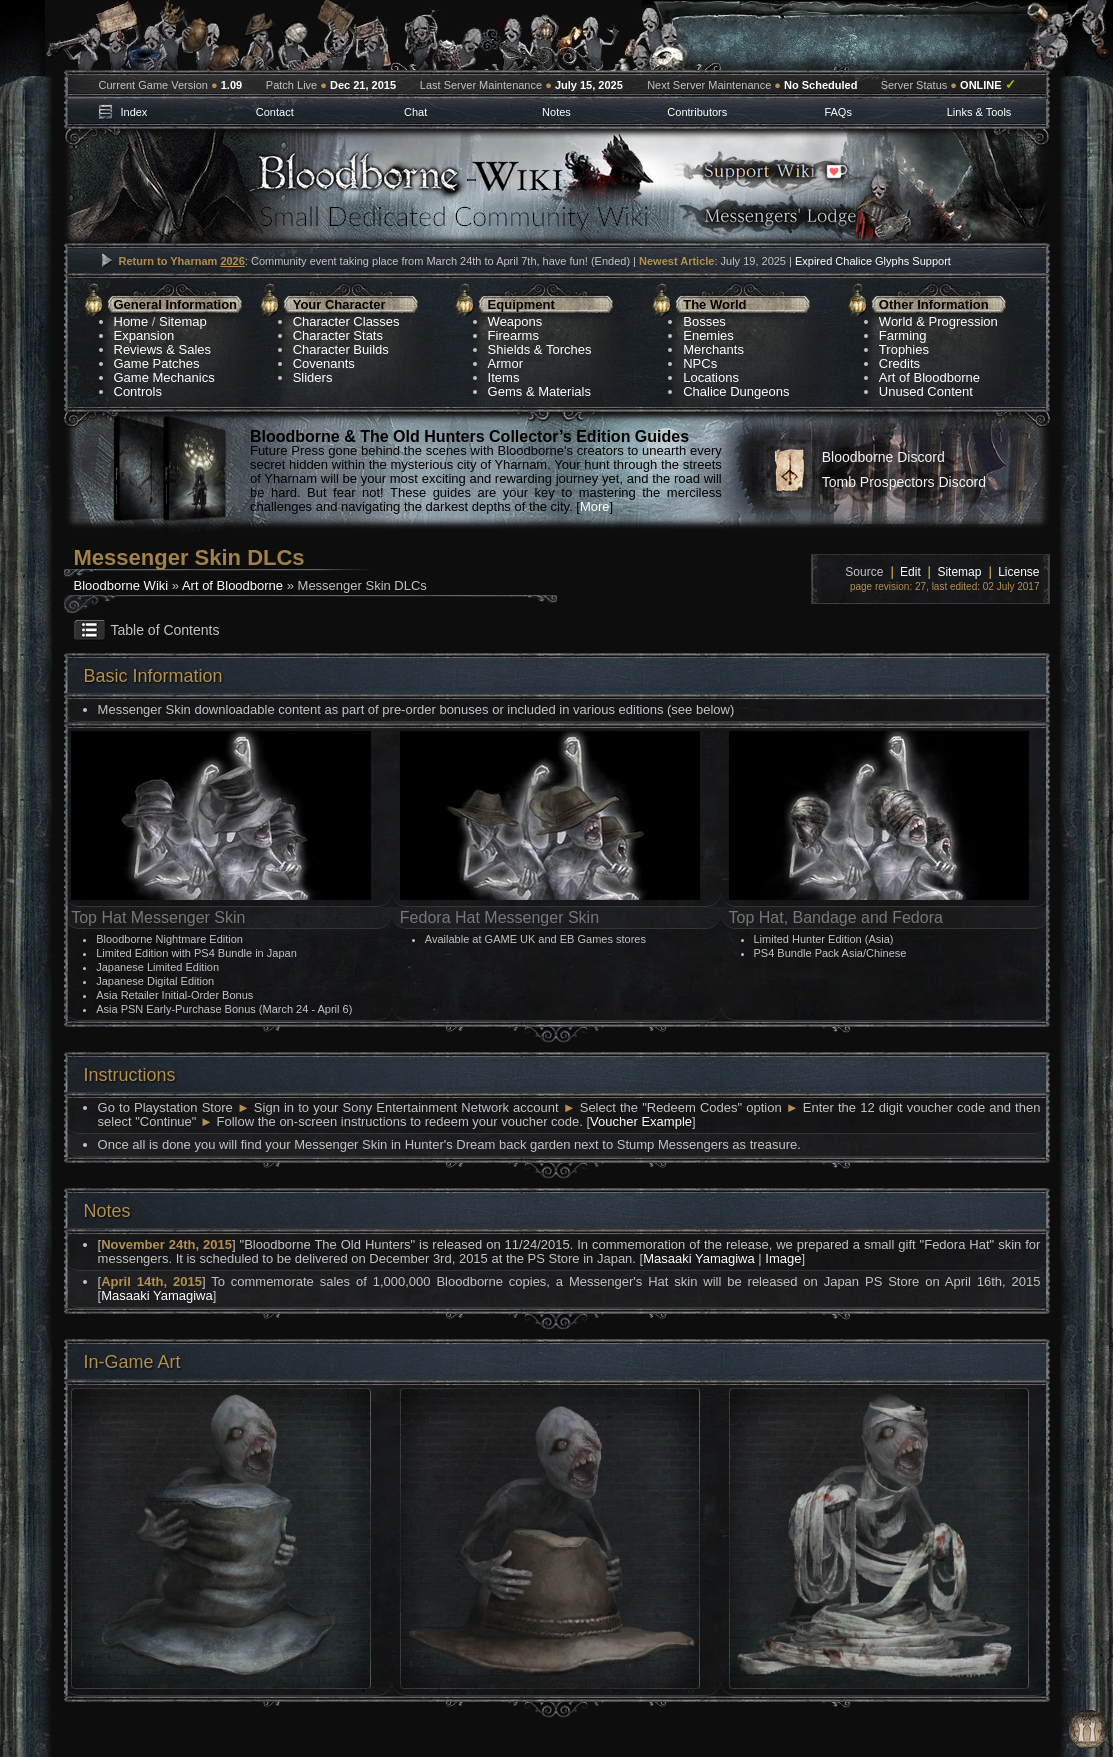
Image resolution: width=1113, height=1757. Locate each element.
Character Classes (346, 321)
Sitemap (183, 321)
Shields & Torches (540, 349)
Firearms (513, 335)
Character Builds (341, 349)
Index (133, 112)
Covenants (324, 363)
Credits (899, 363)
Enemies (708, 335)
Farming (903, 335)
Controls (138, 391)
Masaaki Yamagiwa (699, 1258)
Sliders (313, 377)
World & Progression (938, 321)
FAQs (838, 112)
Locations (711, 377)
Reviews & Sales (163, 349)
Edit (910, 572)
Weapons (515, 321)
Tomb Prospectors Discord (904, 482)
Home (131, 321)
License (1018, 572)
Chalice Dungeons (736, 391)
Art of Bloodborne (929, 377)
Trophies (904, 349)
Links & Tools (979, 112)
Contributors (697, 112)
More (595, 506)
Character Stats (338, 335)
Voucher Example (641, 1121)
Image (783, 1258)
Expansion (144, 335)
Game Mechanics (164, 377)
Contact (275, 112)
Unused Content (926, 391)
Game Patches (157, 363)
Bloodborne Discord (883, 457)
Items (504, 377)
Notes (556, 112)
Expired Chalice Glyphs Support (873, 261)
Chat (415, 112)
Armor (505, 363)
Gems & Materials (539, 391)
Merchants (713, 349)
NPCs (700, 363)
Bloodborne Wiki (121, 585)
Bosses (704, 321)
